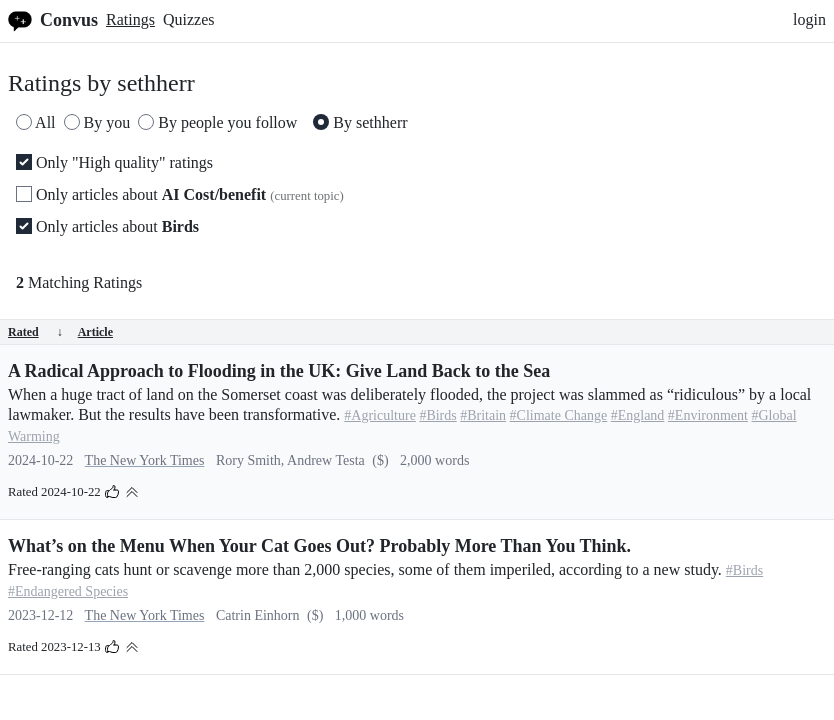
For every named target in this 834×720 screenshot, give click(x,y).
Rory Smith (248, 460)
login (809, 19)
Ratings (130, 19)
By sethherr (360, 122)
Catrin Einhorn (258, 615)
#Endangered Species (68, 591)
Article (95, 332)
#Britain (483, 415)
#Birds (437, 415)
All (36, 122)
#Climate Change (559, 415)
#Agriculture (380, 415)
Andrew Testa (326, 460)
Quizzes (189, 19)
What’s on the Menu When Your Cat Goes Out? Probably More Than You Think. (319, 546)
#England (638, 415)
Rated (35, 332)
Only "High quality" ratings (114, 162)
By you (97, 122)
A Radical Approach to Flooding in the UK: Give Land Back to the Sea (279, 371)
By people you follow (217, 122)
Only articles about (180, 194)
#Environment (708, 415)
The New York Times (145, 460)
